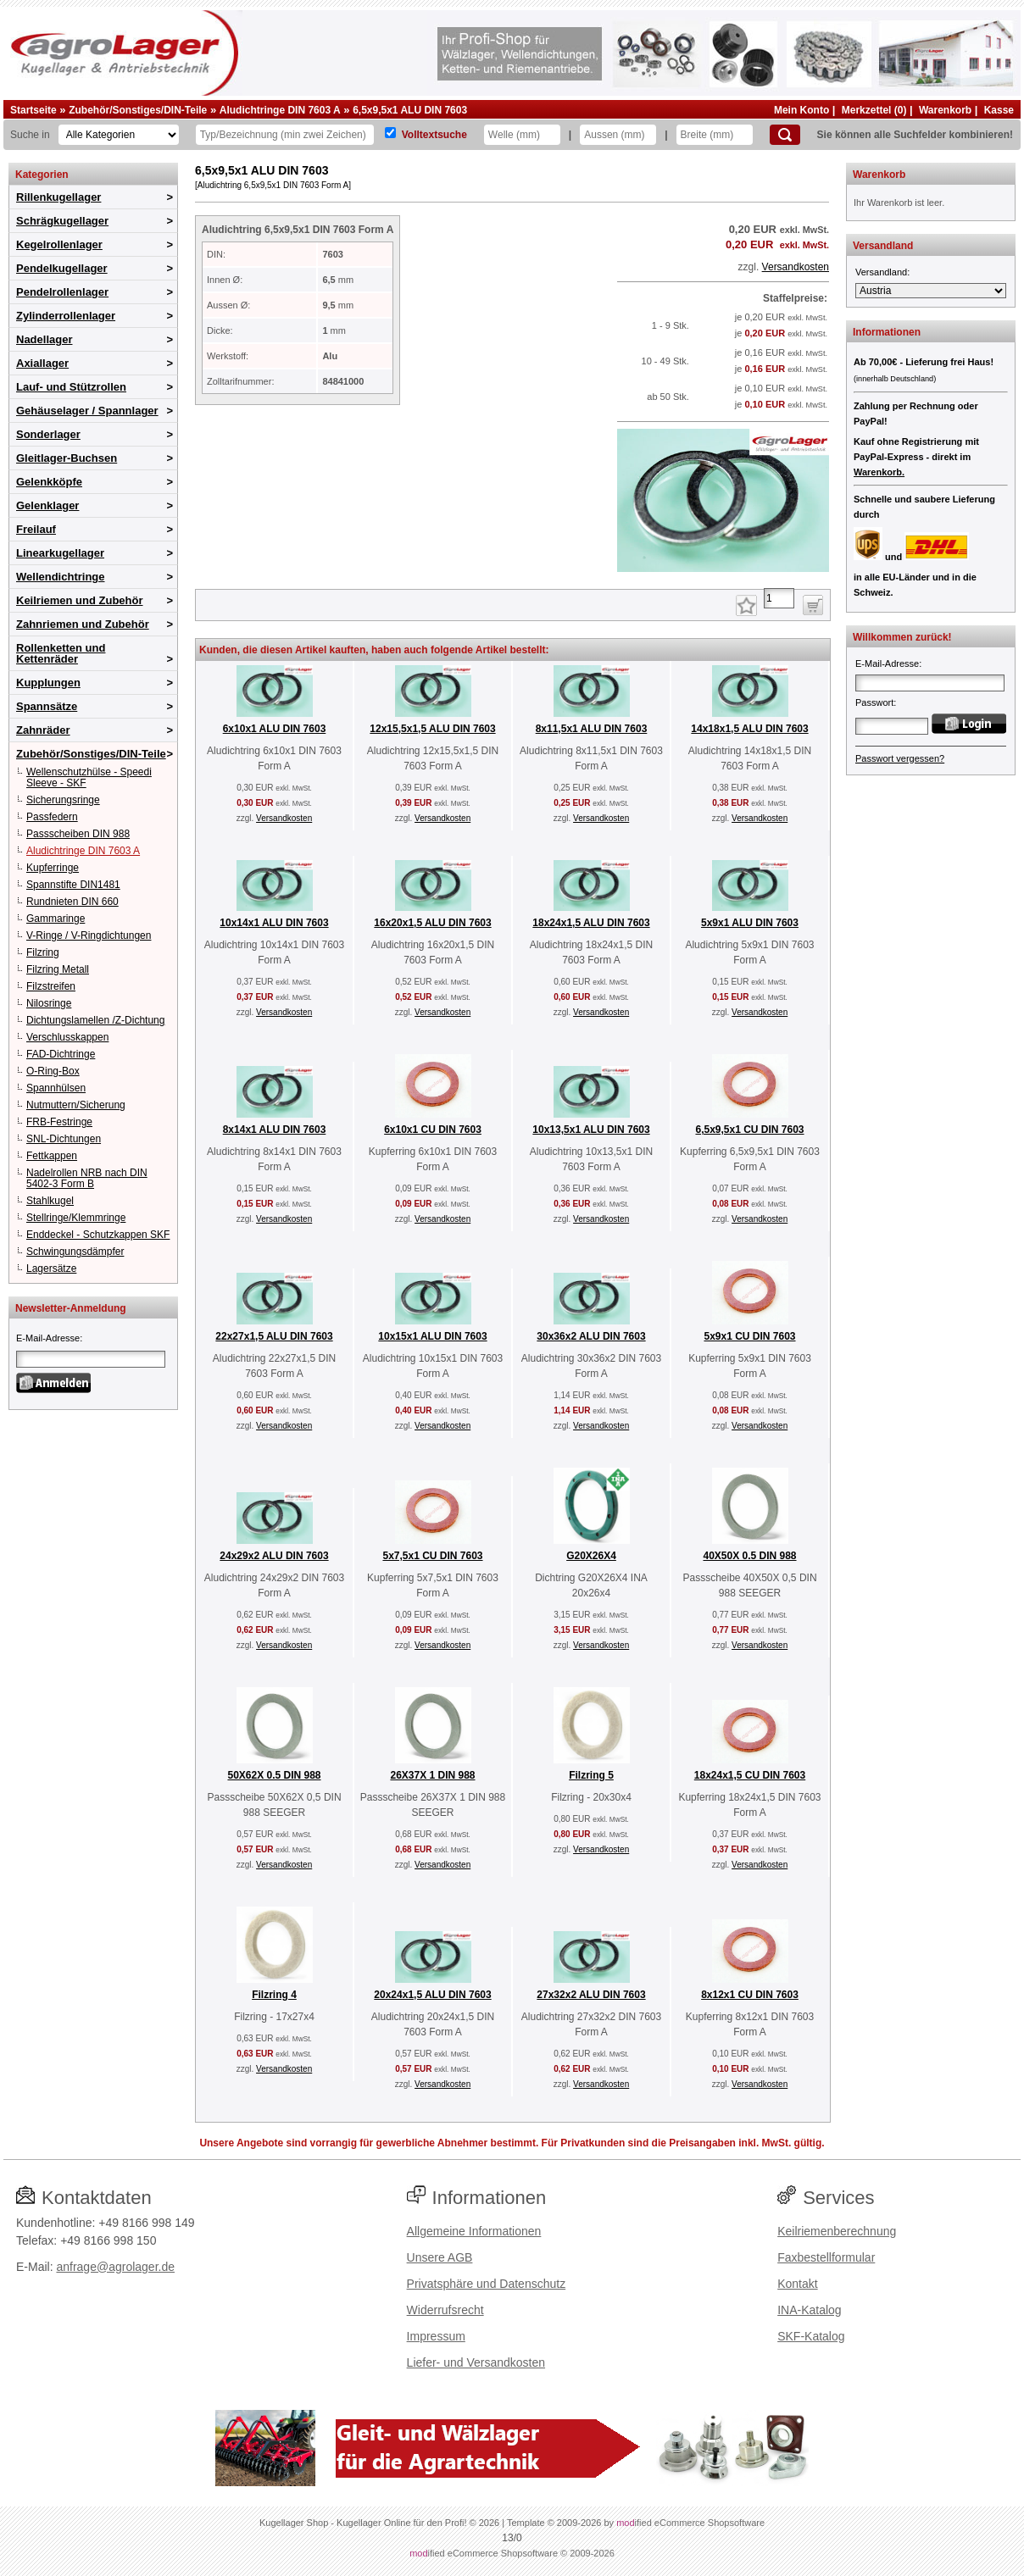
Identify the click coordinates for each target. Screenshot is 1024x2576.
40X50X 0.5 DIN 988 (749, 1556)
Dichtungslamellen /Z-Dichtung (95, 1020)
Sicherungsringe (63, 800)
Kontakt (797, 2283)
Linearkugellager (60, 553)
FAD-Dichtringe (60, 1054)
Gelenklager (47, 505)
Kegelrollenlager (59, 244)
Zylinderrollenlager (65, 315)
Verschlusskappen (67, 1037)
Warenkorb (945, 110)
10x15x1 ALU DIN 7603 (432, 1336)
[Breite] (714, 135)
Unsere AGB (440, 2257)
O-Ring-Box (53, 1071)
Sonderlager (48, 434)
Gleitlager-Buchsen (66, 458)
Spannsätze (46, 706)
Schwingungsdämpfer (75, 1251)
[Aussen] (618, 135)
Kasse (999, 110)
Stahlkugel (50, 1201)
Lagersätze (51, 1268)
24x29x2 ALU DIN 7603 (274, 1556)
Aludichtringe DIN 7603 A (280, 110)
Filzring (42, 952)
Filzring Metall (57, 969)
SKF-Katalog (810, 2336)
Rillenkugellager (58, 197)
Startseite (33, 110)
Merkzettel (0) (874, 110)
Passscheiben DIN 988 (78, 834)
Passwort (874, 702)
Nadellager (44, 339)
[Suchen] (785, 135)
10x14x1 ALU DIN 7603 (274, 923)
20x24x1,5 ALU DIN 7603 (432, 1995)
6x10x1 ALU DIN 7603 (274, 729)
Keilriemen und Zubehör (79, 600)
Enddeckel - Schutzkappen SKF (98, 1235)
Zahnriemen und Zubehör (82, 624)
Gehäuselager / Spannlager (87, 410)
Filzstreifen (50, 986)
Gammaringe (55, 918)
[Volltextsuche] (390, 132)
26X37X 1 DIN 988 (432, 1775)
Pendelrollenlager (62, 292)
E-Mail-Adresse (48, 1338)
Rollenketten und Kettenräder (60, 653)
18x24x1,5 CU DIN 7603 (749, 1775)
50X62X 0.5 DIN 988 (273, 1775)
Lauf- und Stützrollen (71, 386)
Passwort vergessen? (899, 758)
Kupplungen (48, 682)
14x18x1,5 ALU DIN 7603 (749, 729)
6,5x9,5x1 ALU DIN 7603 (410, 110)
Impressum (436, 2336)
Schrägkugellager (62, 220)
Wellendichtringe (60, 576)
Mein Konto (801, 110)
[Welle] (522, 135)
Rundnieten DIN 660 (72, 902)
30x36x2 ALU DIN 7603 (591, 1336)
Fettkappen (51, 1156)
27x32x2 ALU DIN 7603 (591, 1995)
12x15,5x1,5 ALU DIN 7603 (432, 729)
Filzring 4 (274, 1995)
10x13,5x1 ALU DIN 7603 (590, 1129)
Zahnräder (43, 730)
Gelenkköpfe (49, 481)
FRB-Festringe (59, 1122)
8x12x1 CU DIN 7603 (750, 1995)
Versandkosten (795, 267)
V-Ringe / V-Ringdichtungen (88, 935)
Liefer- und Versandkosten (476, 2362)
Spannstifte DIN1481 (73, 885)
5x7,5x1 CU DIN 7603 (432, 1556)
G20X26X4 (591, 1556)
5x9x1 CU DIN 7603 (749, 1336)
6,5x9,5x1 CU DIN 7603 (749, 1129)
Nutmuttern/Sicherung (75, 1105)
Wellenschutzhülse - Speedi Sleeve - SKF (89, 777)
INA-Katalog (809, 2310)
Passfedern (52, 817)
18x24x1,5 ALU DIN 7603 (590, 923)
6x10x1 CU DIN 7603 (432, 1129)
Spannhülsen (56, 1088)
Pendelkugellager (62, 268)
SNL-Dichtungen (63, 1139)
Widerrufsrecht (445, 2310)
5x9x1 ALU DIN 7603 (750, 923)
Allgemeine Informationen (474, 2231)
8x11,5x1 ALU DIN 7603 (592, 729)
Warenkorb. (879, 472)
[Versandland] (930, 290)
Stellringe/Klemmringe (75, 1218)
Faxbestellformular (826, 2257)
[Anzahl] (779, 598)
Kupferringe (52, 868)
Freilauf (36, 529)
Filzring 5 (591, 1775)
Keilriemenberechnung (836, 2231)
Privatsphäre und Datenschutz (486, 2283)
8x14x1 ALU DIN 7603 (274, 1129)
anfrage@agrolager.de (115, 2266)
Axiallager (42, 363)
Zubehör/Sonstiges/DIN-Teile (138, 110)
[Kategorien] (118, 135)
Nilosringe (48, 1003)
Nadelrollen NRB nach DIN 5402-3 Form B (86, 1178)
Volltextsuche (434, 135)
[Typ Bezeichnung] (285, 135)
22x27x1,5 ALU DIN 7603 (273, 1336)
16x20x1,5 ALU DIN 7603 (432, 923)
